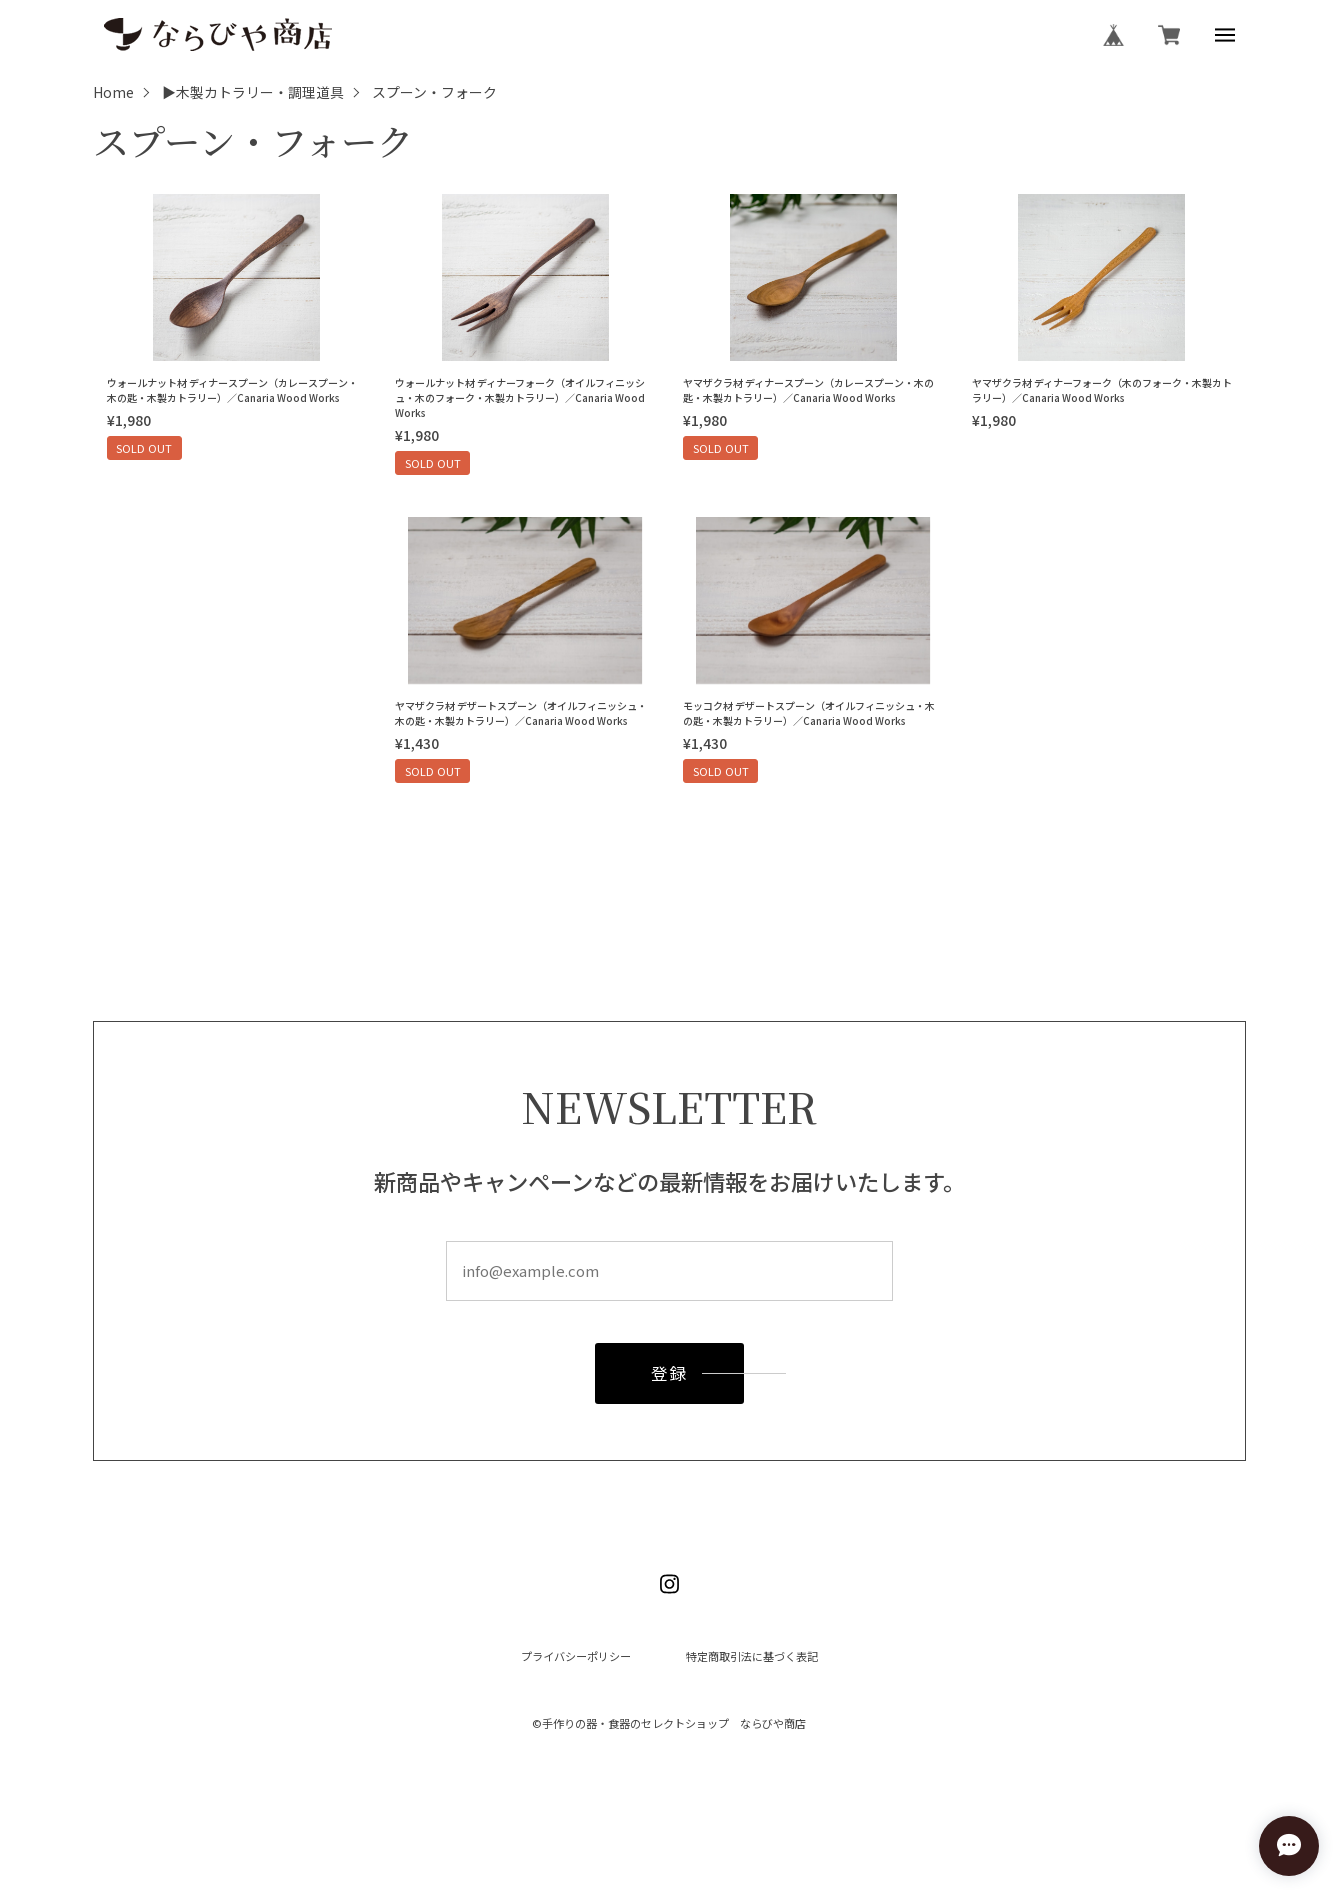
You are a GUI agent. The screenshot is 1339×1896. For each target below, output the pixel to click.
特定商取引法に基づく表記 (752, 1656)
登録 (669, 1379)
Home (113, 93)
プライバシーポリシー (576, 1656)
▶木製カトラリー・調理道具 (253, 93)
